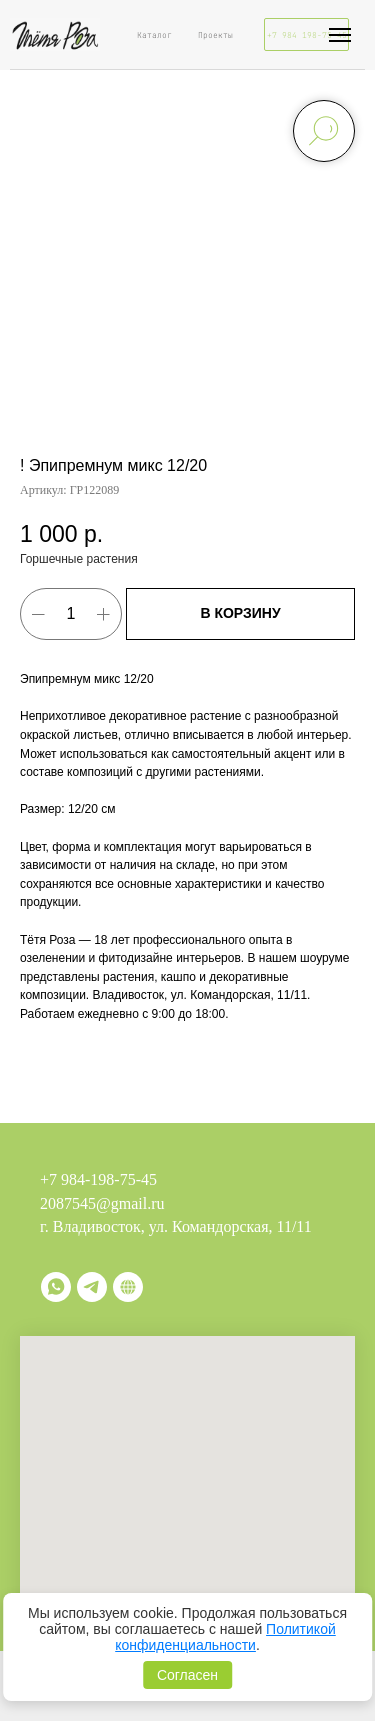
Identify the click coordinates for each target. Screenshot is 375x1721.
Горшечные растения (79, 559)
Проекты (215, 35)
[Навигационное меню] (340, 35)
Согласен (187, 1675)
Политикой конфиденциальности (225, 1637)
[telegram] (92, 1287)
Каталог (154, 35)
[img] (55, 34)
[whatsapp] (56, 1287)
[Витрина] (128, 1287)
